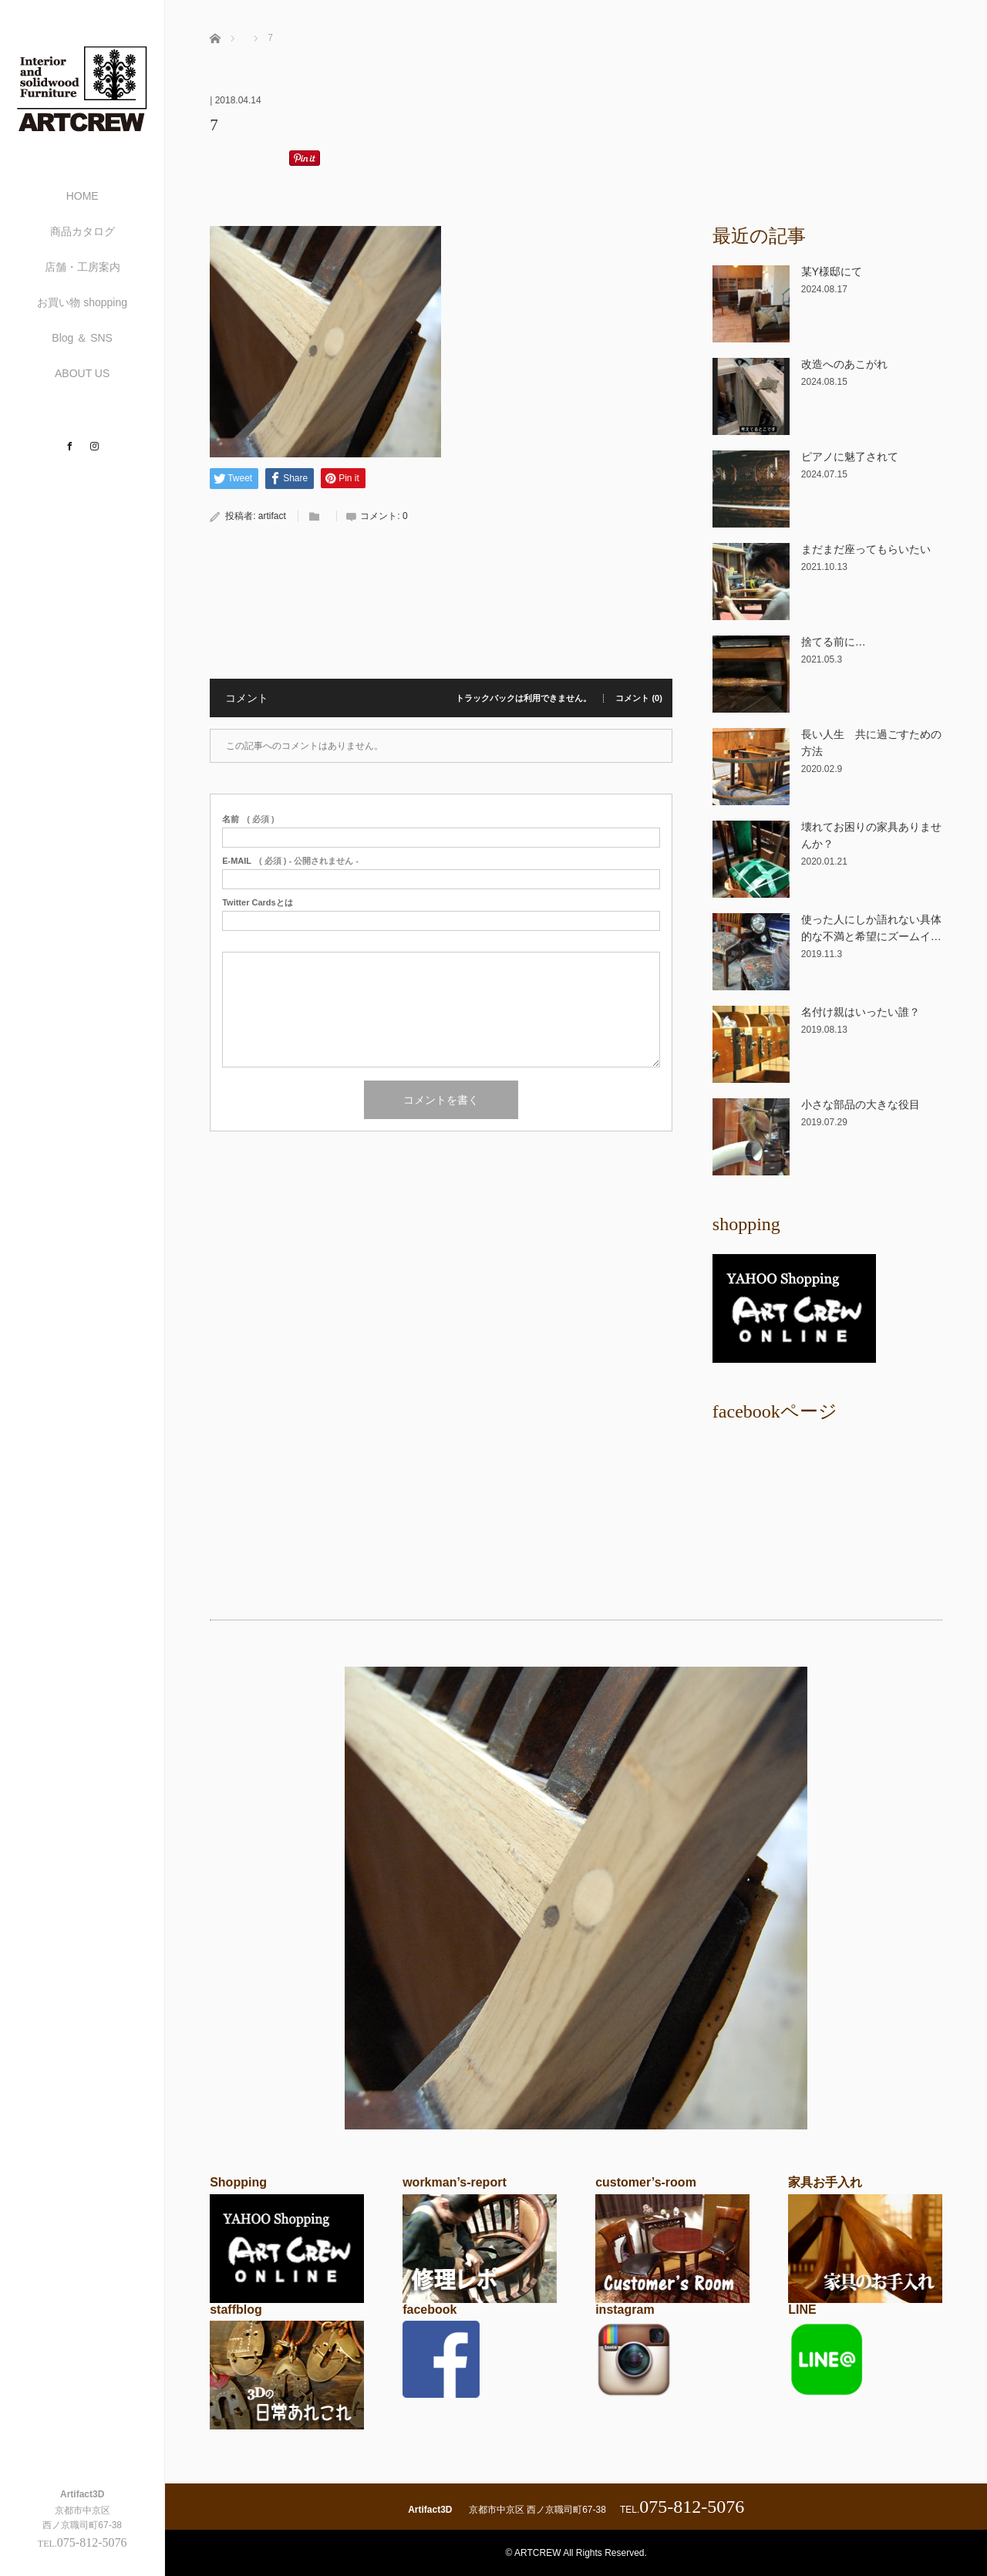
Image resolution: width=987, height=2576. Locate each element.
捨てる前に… (833, 642)
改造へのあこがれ (844, 364)
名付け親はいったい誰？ (860, 1012)
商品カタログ (82, 231)
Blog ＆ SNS (82, 338)
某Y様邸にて (831, 271)
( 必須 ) (248, 819)
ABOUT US (82, 373)
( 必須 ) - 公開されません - (290, 861)
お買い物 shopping (82, 302)
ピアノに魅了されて (849, 456)
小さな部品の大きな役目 (860, 1104)
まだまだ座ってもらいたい (866, 549)
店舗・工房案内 (82, 267)
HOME (82, 196)
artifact (272, 516)
